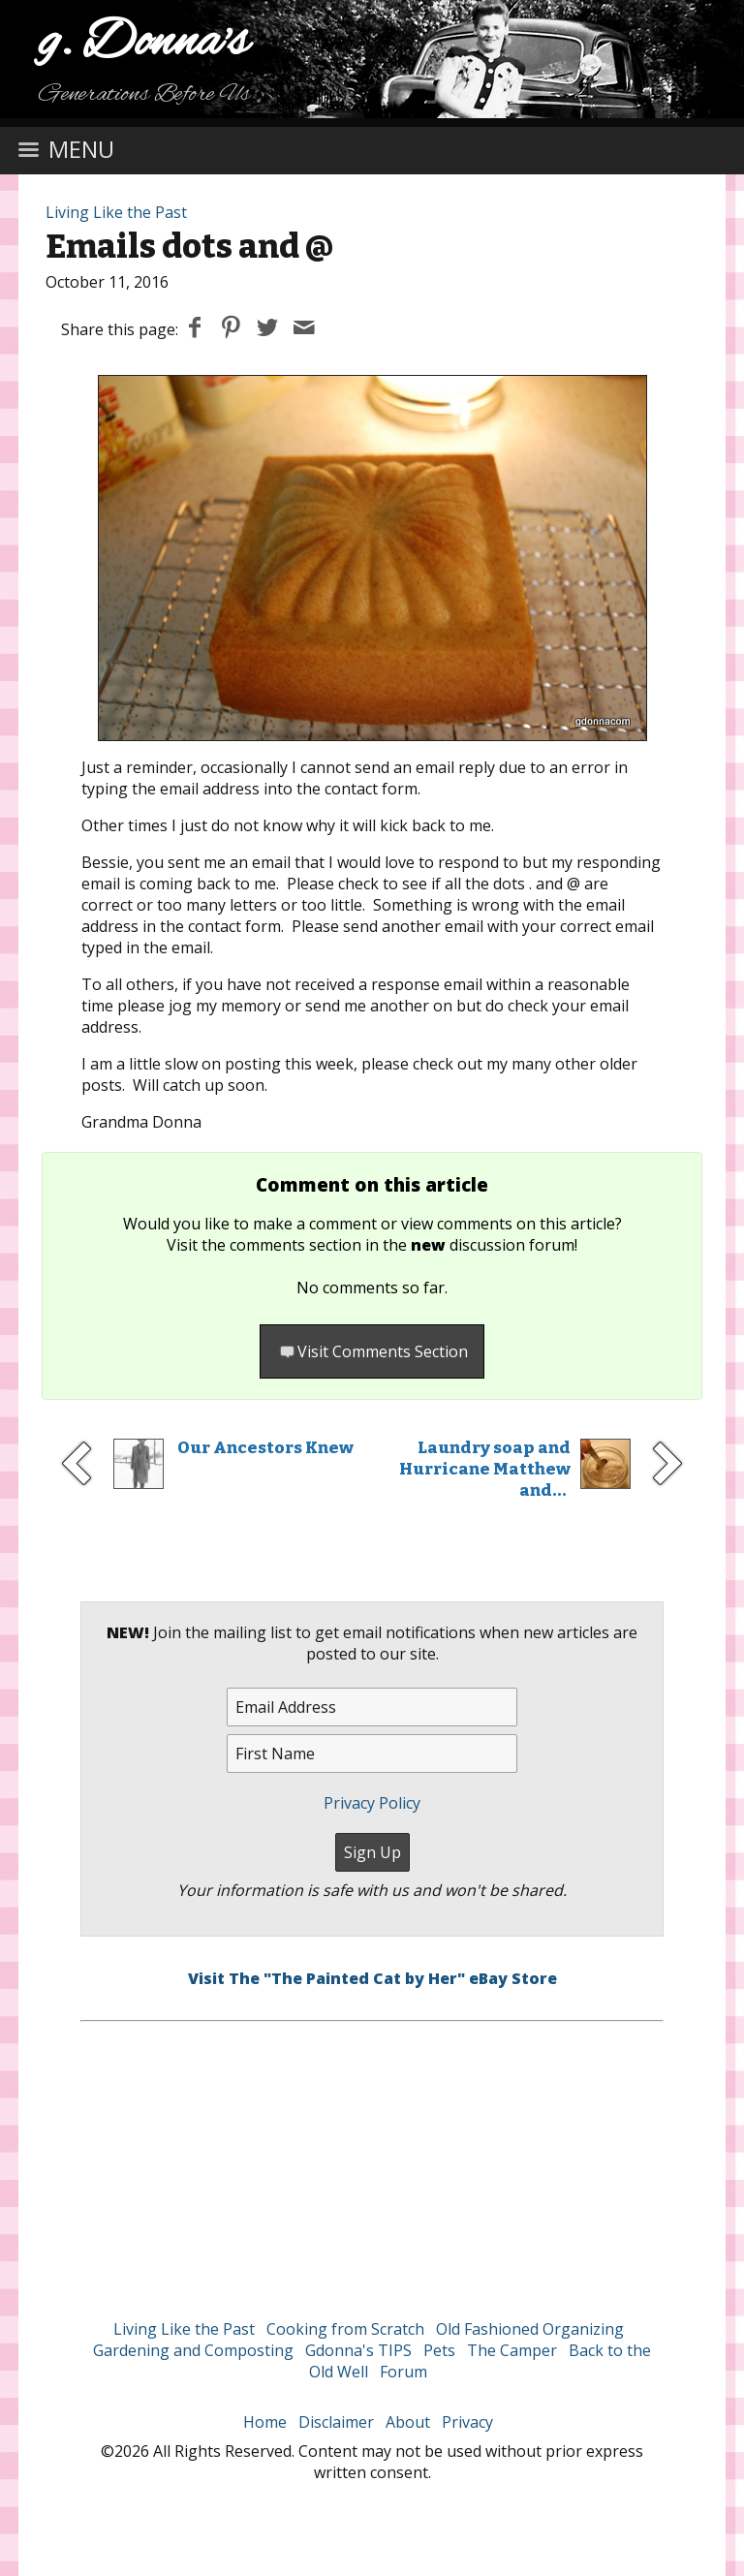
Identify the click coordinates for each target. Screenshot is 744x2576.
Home (265, 2422)
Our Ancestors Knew (265, 1448)
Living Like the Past (116, 212)
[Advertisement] (372, 2157)
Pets (439, 2350)
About (408, 2422)
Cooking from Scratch (345, 2329)
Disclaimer (336, 2422)
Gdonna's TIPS (358, 2350)
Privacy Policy (372, 1803)
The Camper (512, 2350)
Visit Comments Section (372, 1351)
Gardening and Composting (193, 2350)
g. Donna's (144, 43)
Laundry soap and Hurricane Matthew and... (485, 1469)
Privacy (467, 2422)
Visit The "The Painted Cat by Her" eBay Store (372, 1978)
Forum (403, 2371)
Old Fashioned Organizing (530, 2329)
